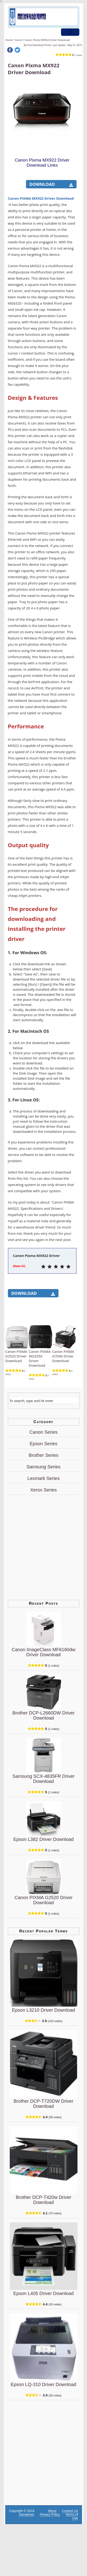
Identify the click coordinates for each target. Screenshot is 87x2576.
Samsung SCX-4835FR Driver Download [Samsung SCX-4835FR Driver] (44, 1779)
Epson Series (43, 1443)
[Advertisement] (43, 179)
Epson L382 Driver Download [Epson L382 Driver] (43, 1839)
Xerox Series (43, 1489)
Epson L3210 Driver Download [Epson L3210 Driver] (43, 2010)
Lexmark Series (43, 1478)
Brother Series (43, 1455)
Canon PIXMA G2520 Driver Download (16, 1356)
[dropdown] (70, 32)
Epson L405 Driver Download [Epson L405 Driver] (43, 2293)
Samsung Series (43, 1466)
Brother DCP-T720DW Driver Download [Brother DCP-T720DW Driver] (44, 2104)
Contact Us (70, 2511)
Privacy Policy (50, 2514)
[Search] (43, 1401)
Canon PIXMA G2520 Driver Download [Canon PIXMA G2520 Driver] (43, 1900)
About (52, 2511)
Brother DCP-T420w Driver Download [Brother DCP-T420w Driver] (43, 2200)
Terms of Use (71, 2516)
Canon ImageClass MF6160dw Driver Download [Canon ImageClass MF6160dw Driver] (43, 1652)
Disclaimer (26, 2514)
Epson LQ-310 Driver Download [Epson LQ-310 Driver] (43, 2384)
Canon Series (43, 1432)
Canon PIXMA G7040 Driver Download (63, 1356)
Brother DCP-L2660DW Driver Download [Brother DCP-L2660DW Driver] (44, 1715)
